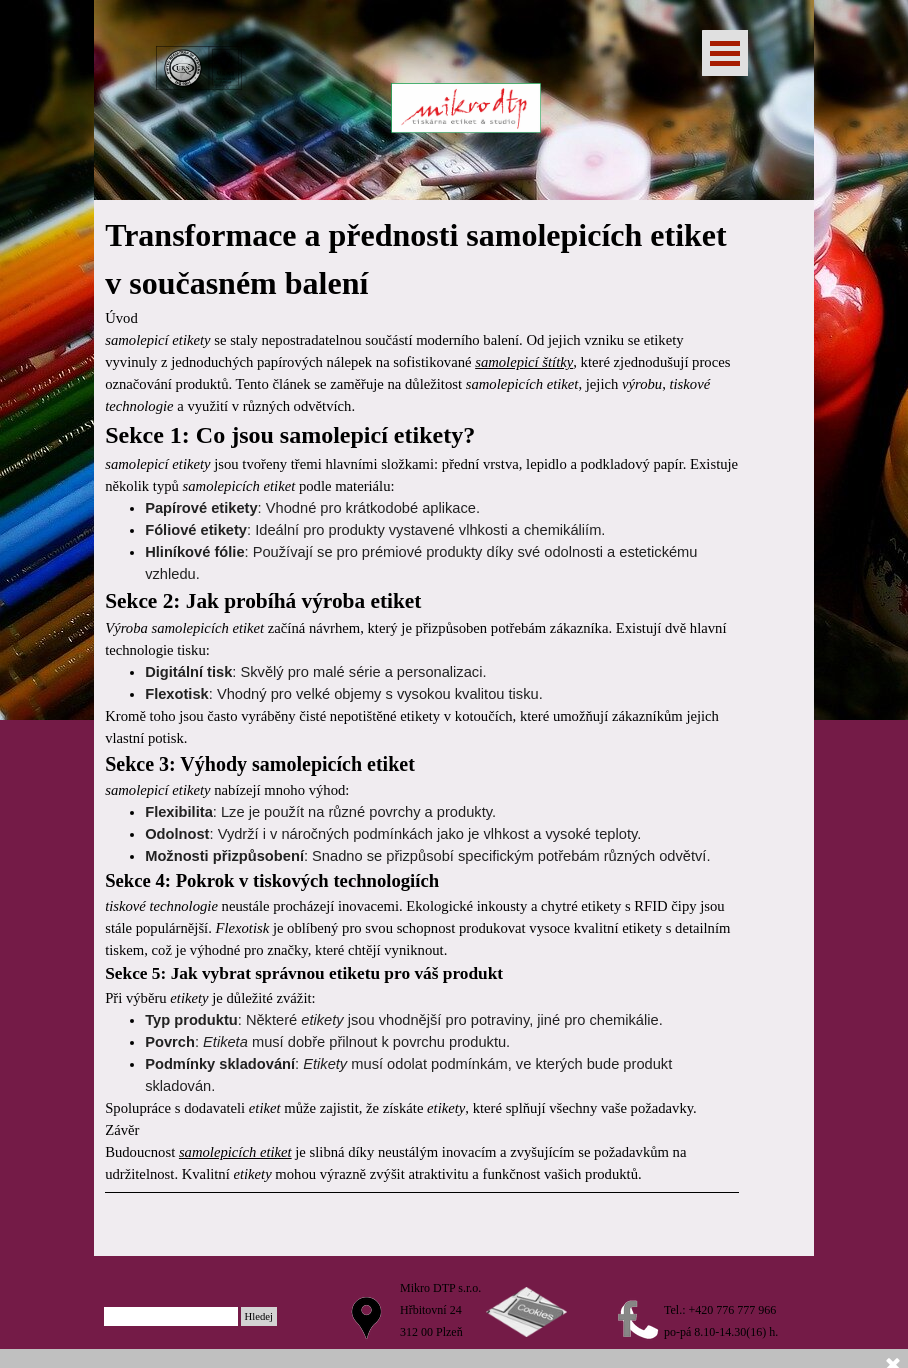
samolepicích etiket (235, 1152)
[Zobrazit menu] (725, 53)
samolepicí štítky (524, 362)
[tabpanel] (422, 728)
